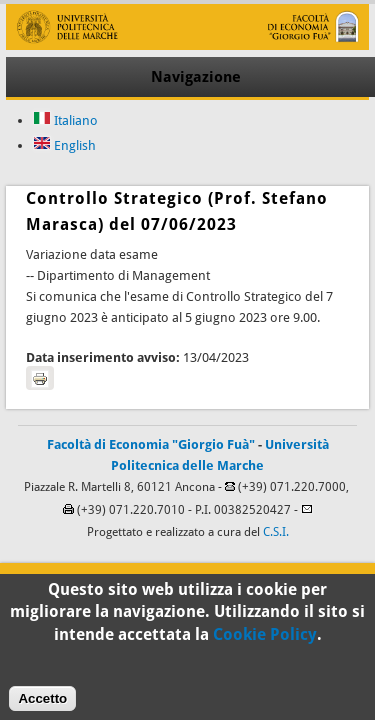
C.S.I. (276, 532)
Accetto (42, 704)
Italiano (65, 120)
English (64, 145)
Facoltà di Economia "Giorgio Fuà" (151, 444)
